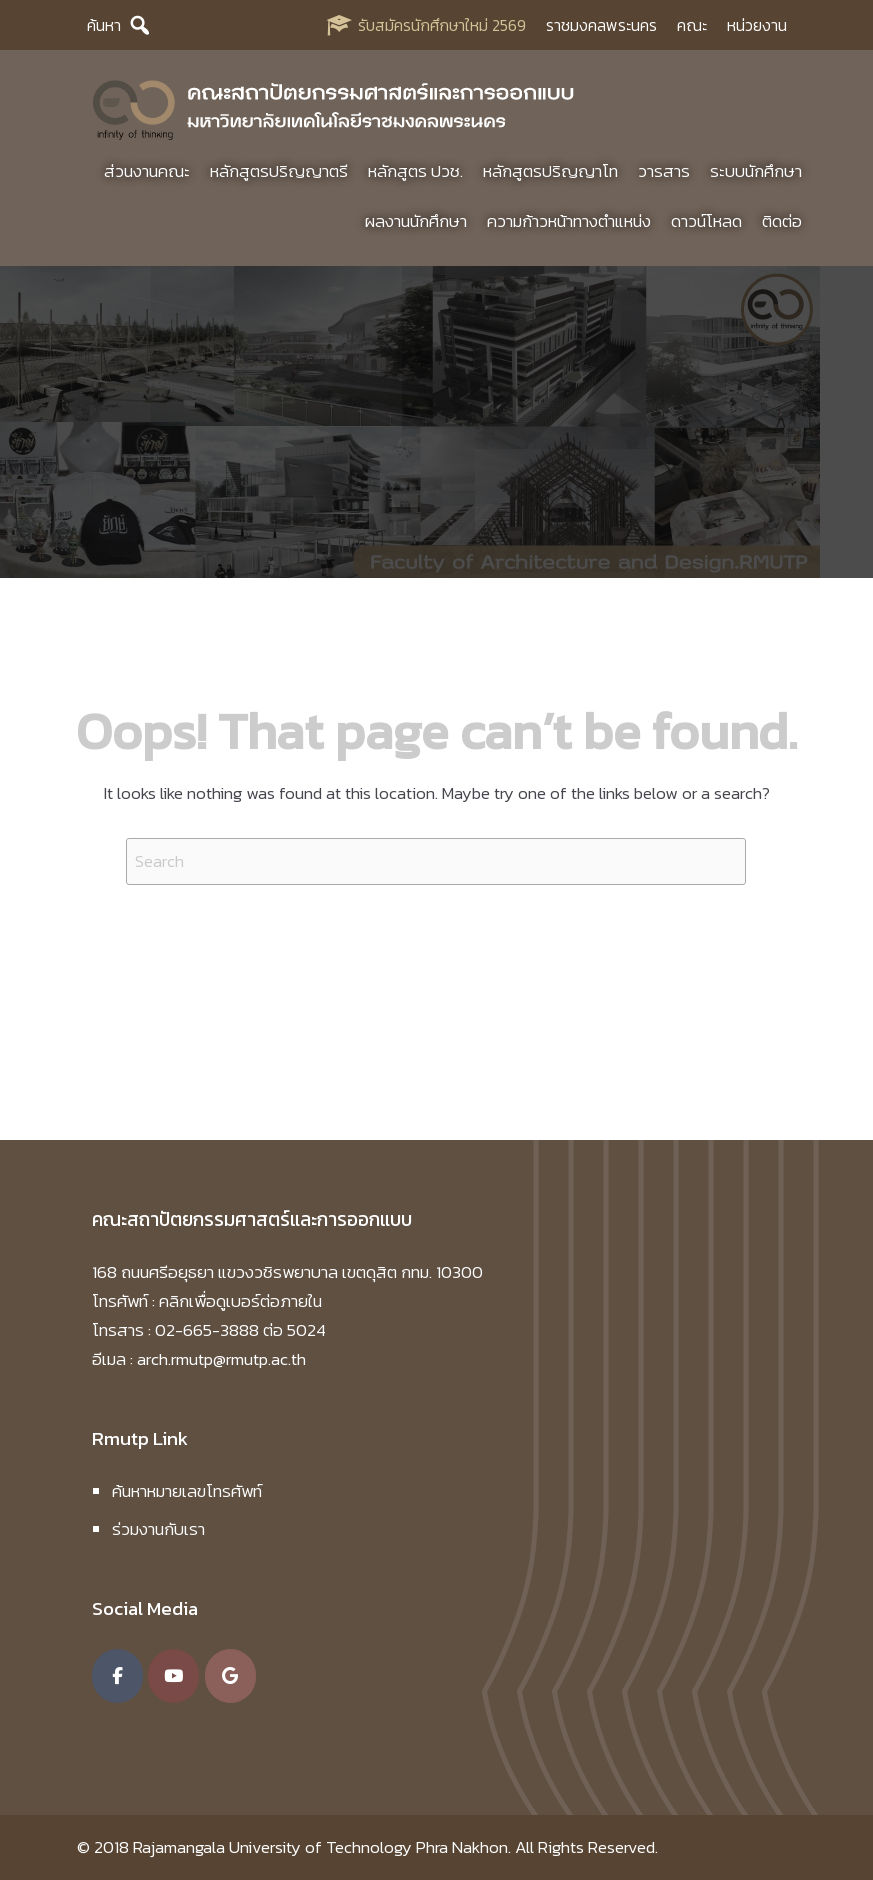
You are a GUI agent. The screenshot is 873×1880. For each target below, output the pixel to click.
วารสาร (664, 171)
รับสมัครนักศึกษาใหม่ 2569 (442, 25)
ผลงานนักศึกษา (416, 221)
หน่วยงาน (757, 25)
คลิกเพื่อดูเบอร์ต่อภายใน (240, 1301)
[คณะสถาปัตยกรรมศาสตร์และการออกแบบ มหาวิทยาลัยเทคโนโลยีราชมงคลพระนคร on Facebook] (117, 1676)
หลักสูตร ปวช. (415, 171)
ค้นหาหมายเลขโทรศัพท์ (187, 1491)
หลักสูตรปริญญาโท (550, 171)
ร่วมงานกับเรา (158, 1529)
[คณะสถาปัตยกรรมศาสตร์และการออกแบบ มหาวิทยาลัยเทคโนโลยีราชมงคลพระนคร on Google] (230, 1676)
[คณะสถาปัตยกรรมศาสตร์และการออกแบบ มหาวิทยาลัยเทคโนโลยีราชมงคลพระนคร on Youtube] (173, 1676)
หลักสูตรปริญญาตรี (279, 171)
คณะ (692, 25)
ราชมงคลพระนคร (601, 25)
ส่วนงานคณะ (147, 171)
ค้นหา (104, 25)
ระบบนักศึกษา (756, 171)
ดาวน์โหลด (706, 221)
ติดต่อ (782, 221)
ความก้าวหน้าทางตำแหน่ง (569, 221)
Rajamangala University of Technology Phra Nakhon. (322, 1847)
